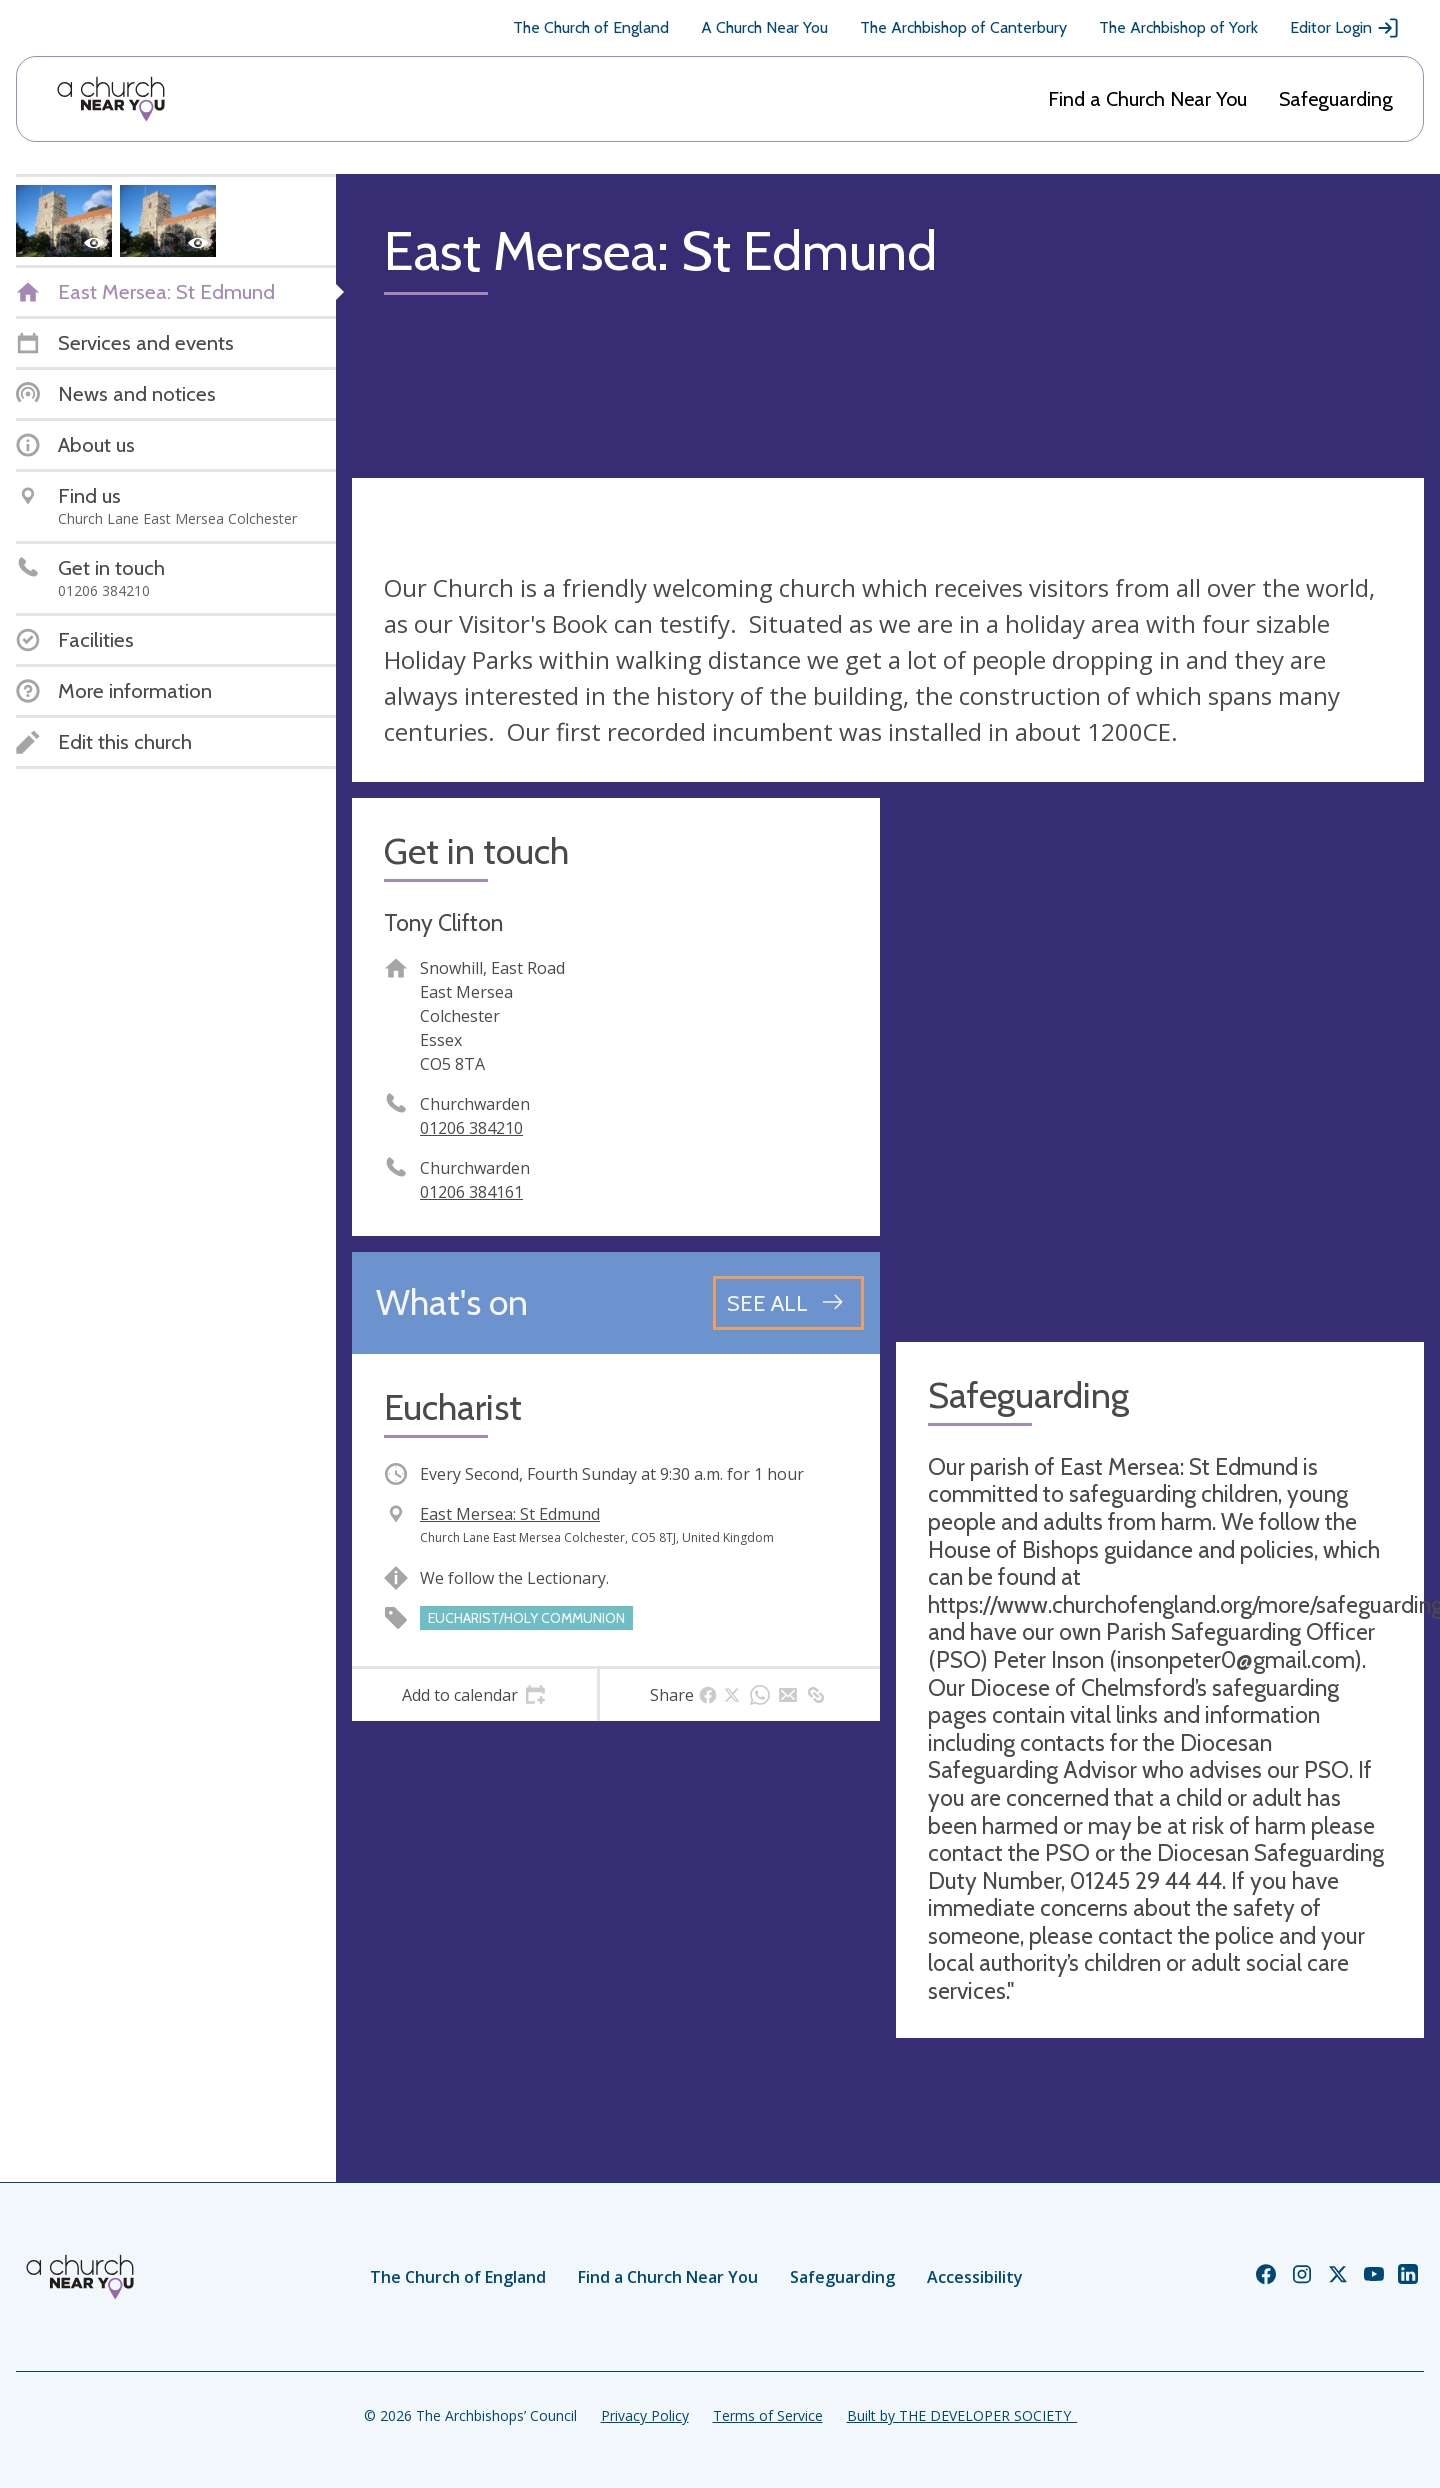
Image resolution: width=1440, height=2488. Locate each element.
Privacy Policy (645, 2415)
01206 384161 (471, 1192)
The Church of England (591, 27)
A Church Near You (764, 27)
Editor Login (1345, 28)
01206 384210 (471, 1128)
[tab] (474, 1695)
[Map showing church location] (1160, 1062)
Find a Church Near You (1147, 99)
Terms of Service (768, 2415)
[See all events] (788, 1303)
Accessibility (975, 2277)
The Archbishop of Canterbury (963, 27)
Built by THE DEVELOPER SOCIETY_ (962, 2415)
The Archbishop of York (1178, 27)
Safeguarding (1336, 99)
